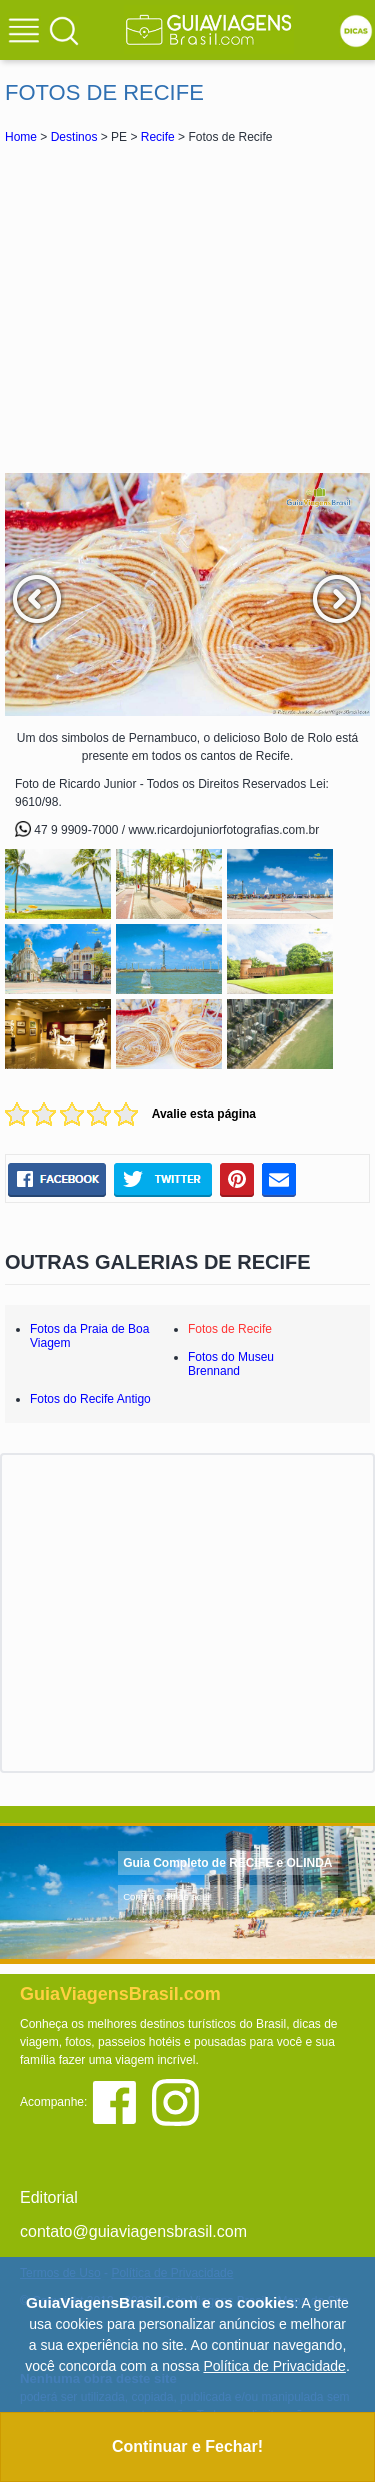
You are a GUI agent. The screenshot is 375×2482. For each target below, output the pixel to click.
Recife (158, 137)
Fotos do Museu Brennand (231, 1364)
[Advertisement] (188, 308)
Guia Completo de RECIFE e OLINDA (227, 1863)
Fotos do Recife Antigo (90, 1399)
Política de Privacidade (274, 2366)
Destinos (74, 137)
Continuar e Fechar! (187, 2446)
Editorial (49, 2197)
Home (21, 137)
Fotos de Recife (230, 1329)
